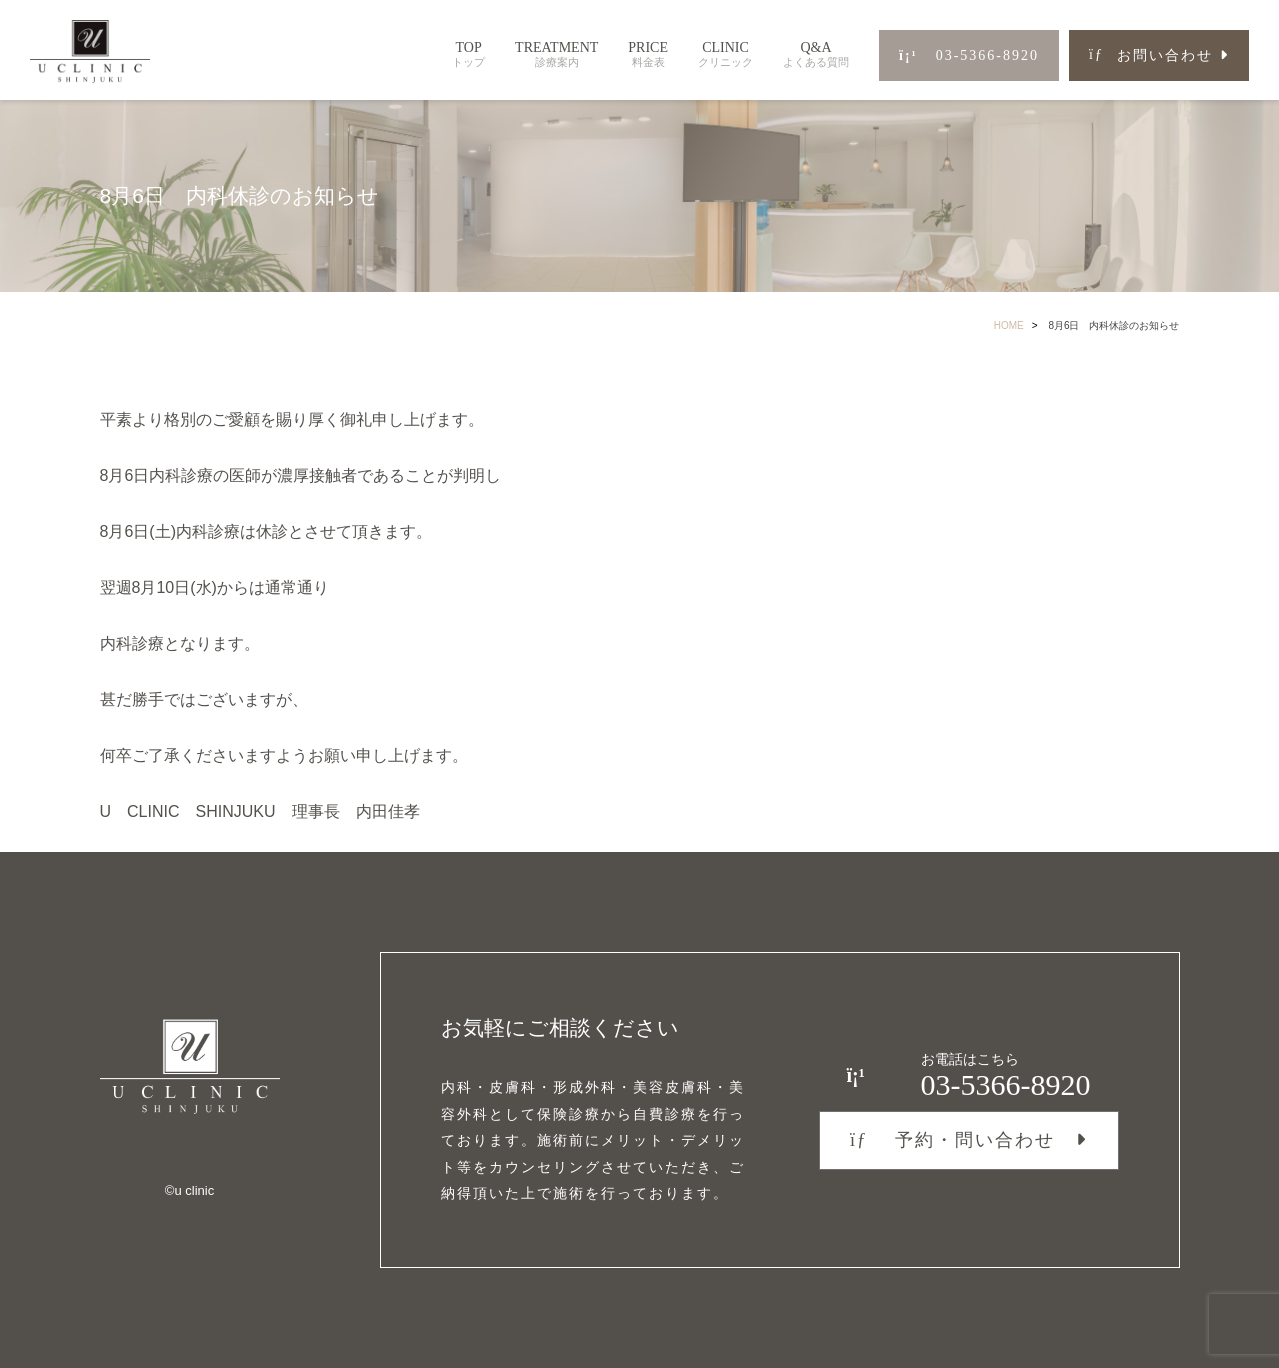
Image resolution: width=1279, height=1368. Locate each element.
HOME (1009, 325)
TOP (468, 54)
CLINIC (725, 54)
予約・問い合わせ (952, 1140)
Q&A (816, 54)
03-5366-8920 (969, 55)
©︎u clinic (189, 1190)
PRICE (648, 54)
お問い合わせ (1151, 55)
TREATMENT (556, 54)
